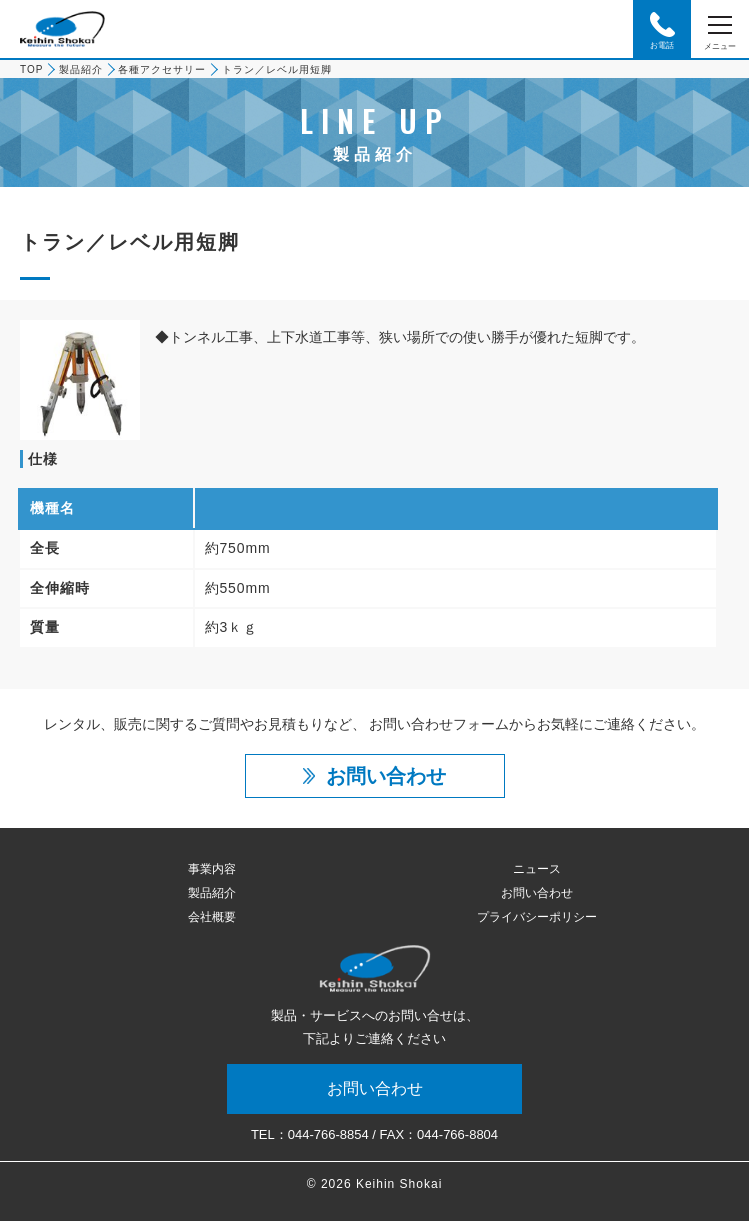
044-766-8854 (328, 1134)
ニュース (537, 869)
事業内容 (212, 869)
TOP (31, 69)
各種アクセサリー (162, 69)
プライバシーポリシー (537, 917)
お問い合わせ (537, 893)
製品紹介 (81, 69)
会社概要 (212, 917)
